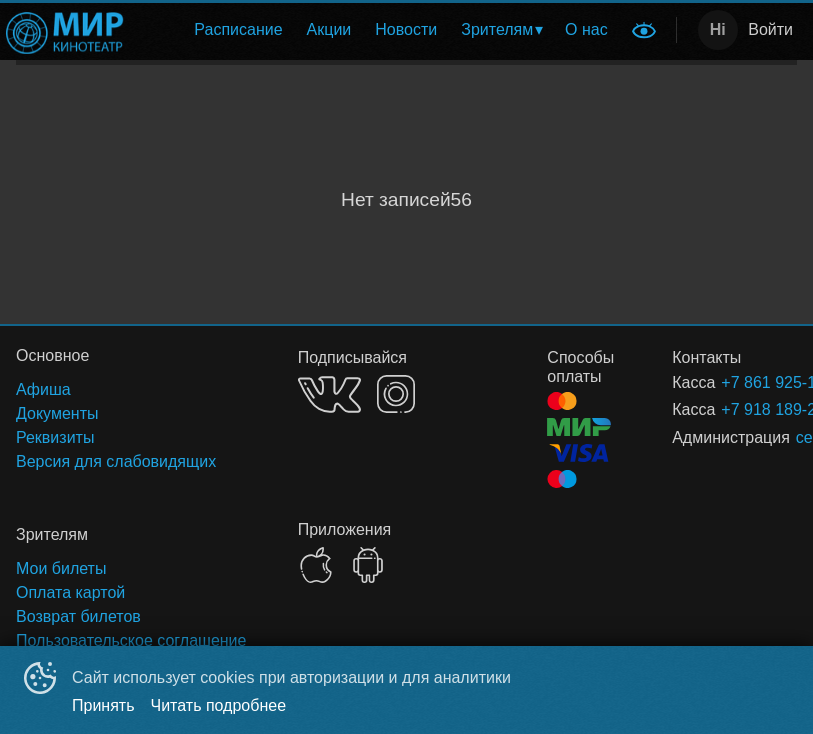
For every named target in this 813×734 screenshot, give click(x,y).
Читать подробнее (219, 705)
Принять (103, 705)
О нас (586, 29)
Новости (406, 29)
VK (329, 394)
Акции (329, 29)
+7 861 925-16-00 (735, 382)
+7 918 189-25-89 (735, 409)
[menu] (380, 30)
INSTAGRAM (396, 394)
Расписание (238, 29)
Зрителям (497, 29)
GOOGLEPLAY (368, 565)
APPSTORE (316, 565)
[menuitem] (238, 30)
